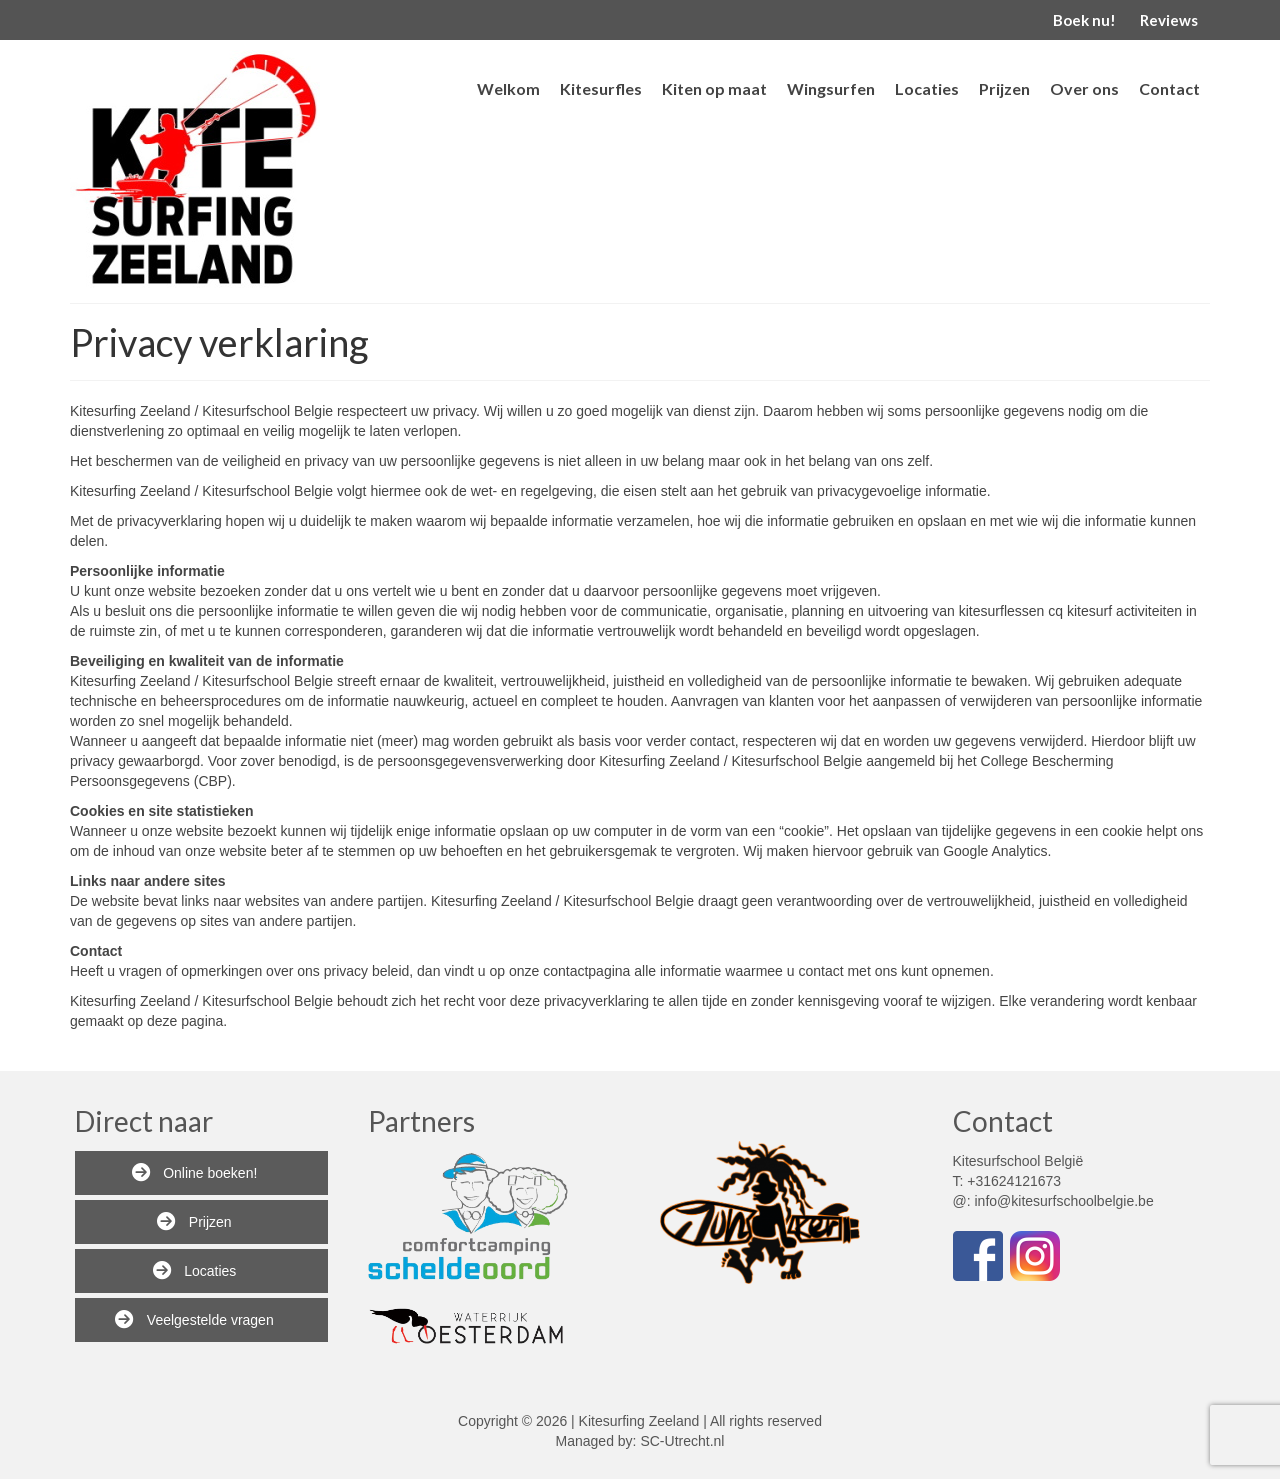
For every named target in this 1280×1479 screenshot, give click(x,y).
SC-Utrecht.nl (682, 1441)
